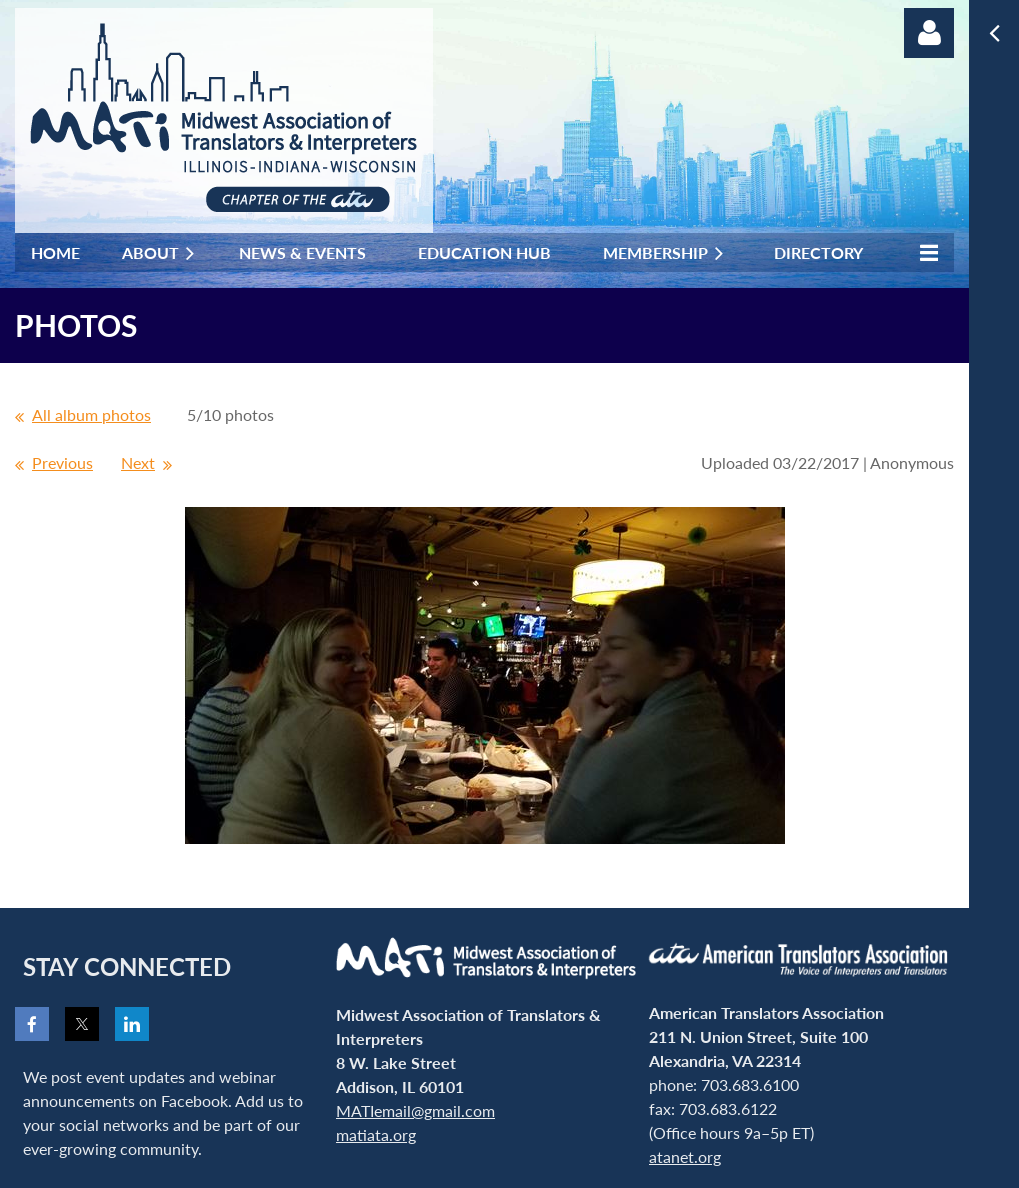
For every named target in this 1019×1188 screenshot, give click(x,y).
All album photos (91, 414)
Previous (62, 462)
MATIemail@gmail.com (415, 1110)
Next (138, 462)
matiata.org (376, 1134)
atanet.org (685, 1156)
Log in (929, 33)
